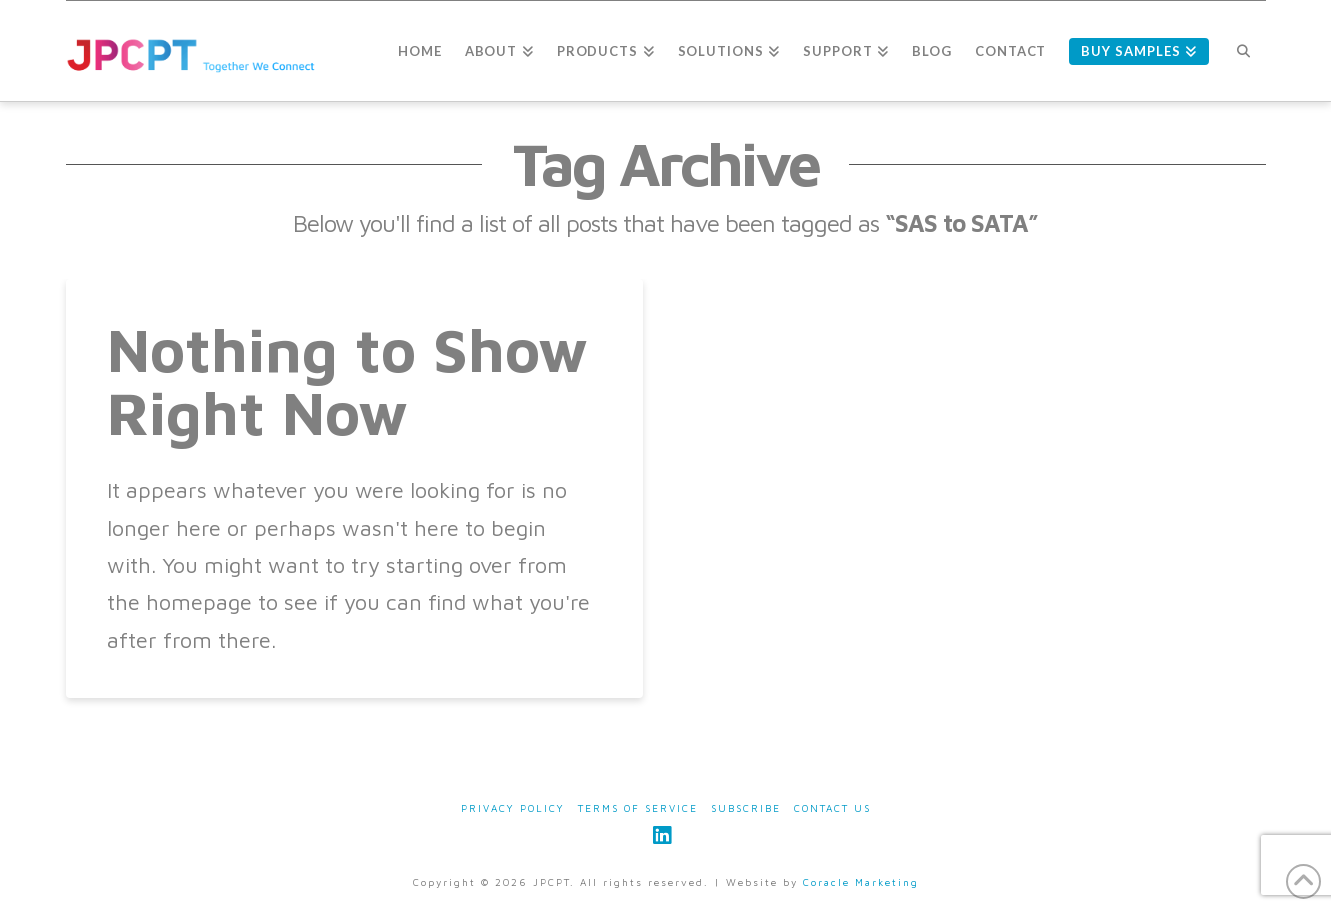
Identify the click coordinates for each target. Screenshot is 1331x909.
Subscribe (746, 808)
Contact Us (832, 808)
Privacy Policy (513, 808)
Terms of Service (638, 808)
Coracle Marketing (861, 882)
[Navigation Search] (1242, 51)
